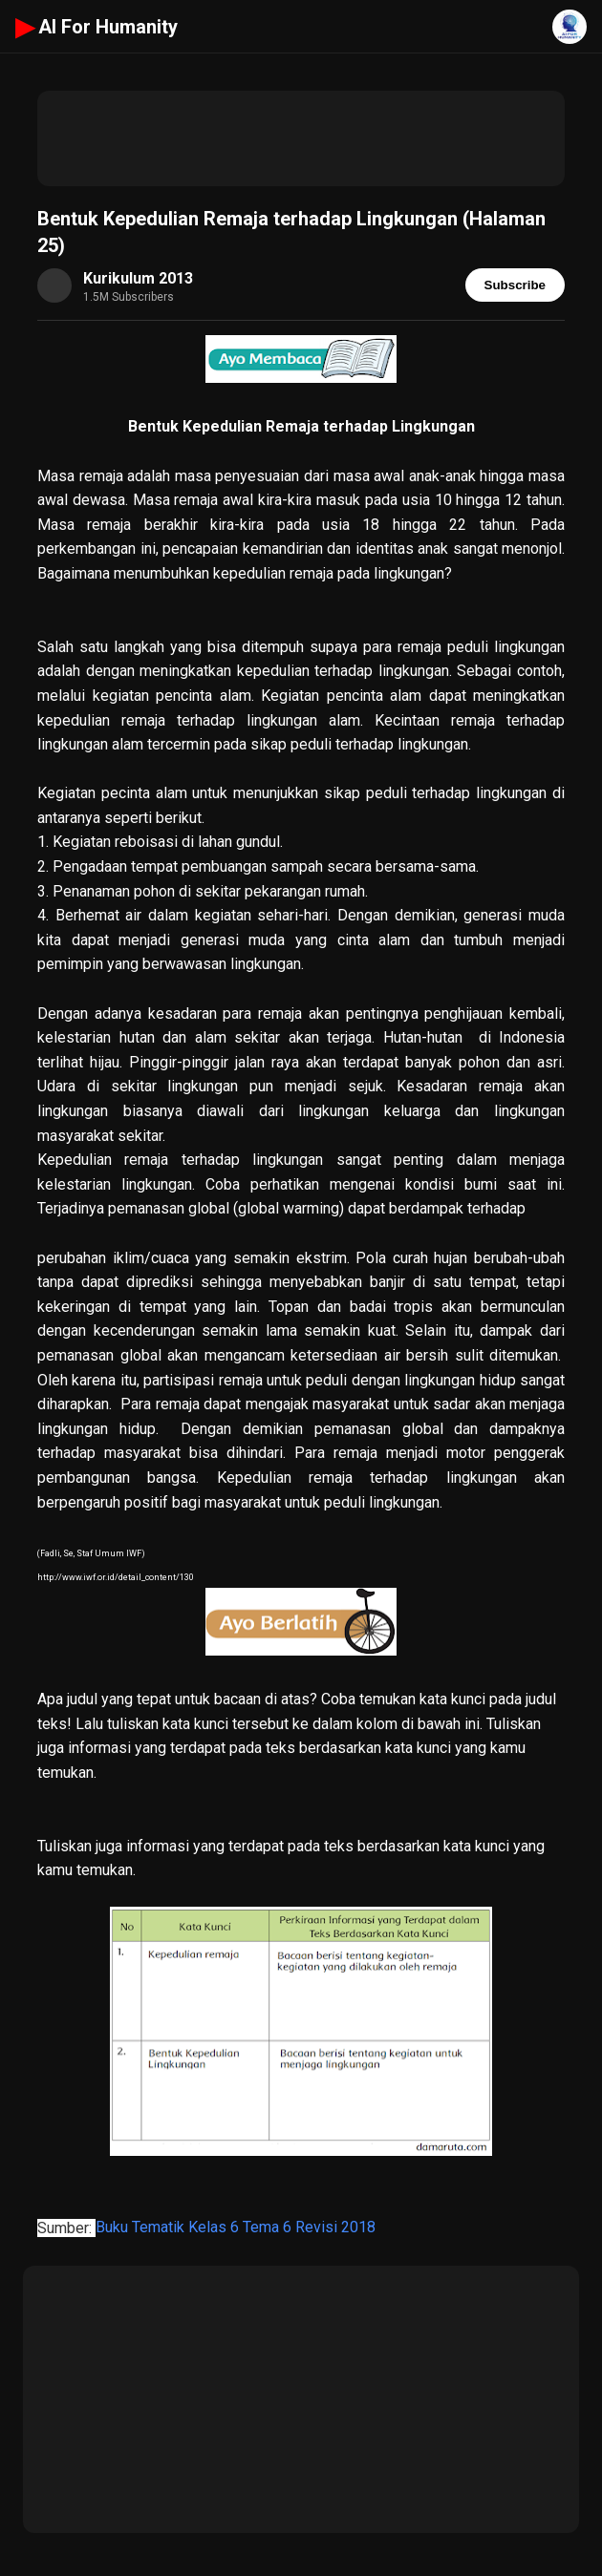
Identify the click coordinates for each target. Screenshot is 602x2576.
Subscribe (515, 285)
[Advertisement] (301, 138)
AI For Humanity (96, 26)
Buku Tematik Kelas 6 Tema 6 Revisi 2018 (236, 2228)
